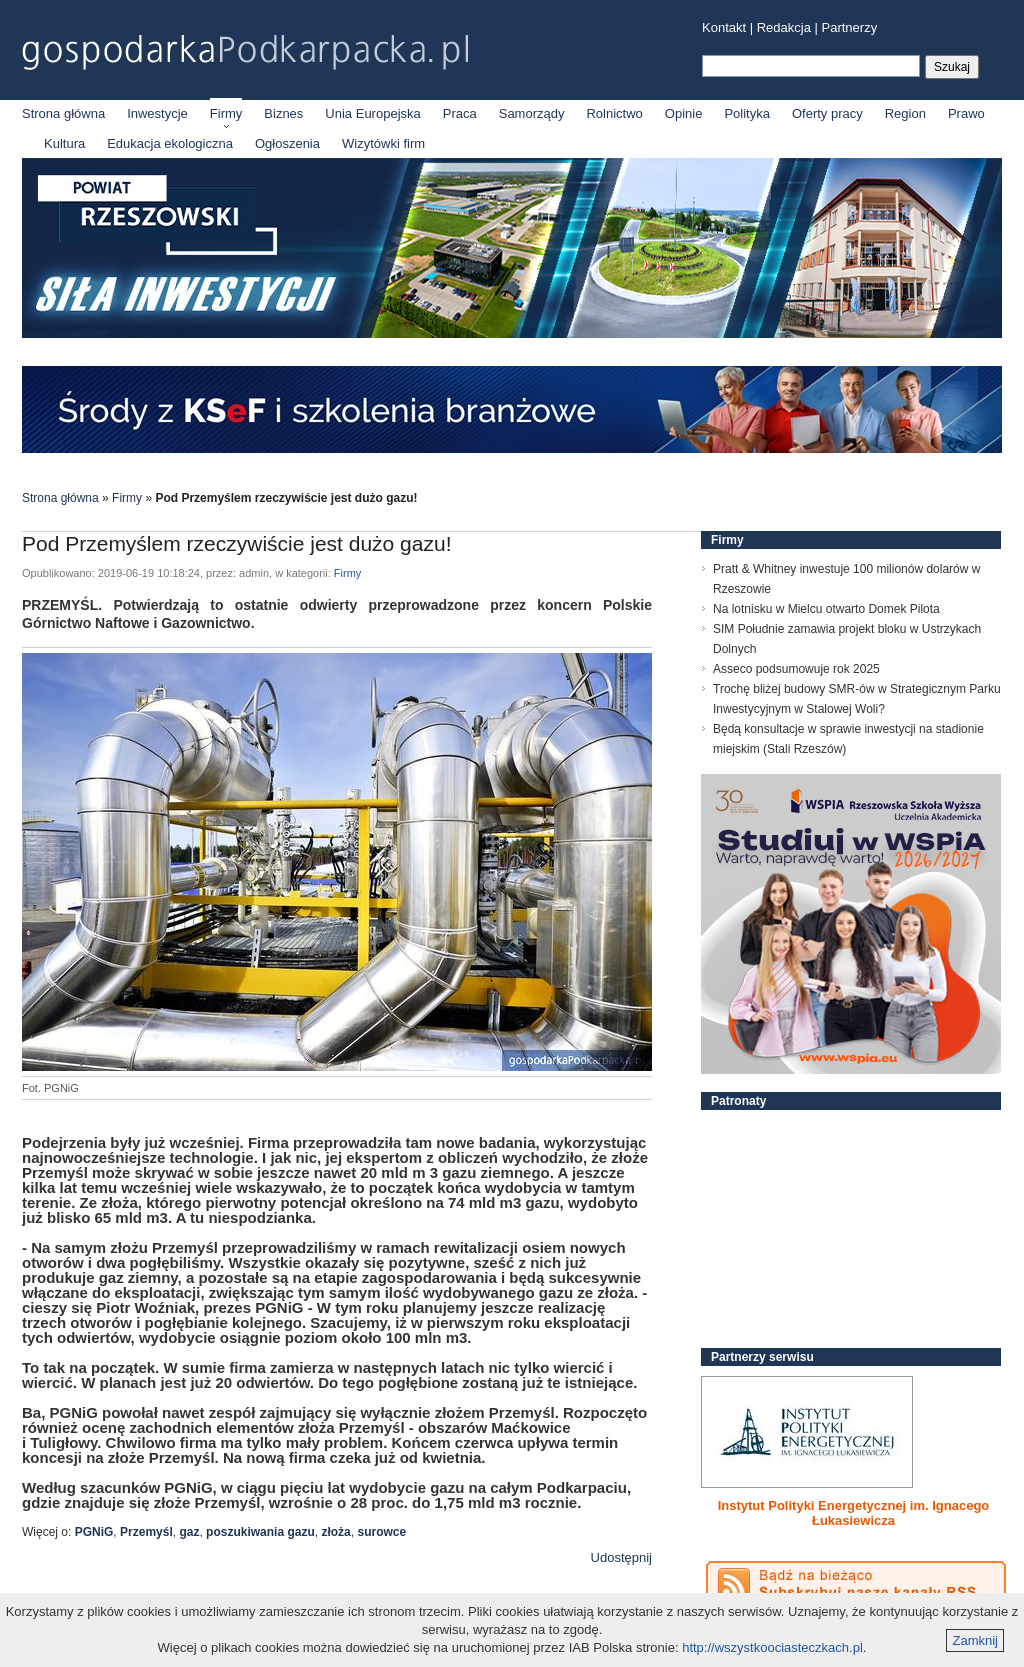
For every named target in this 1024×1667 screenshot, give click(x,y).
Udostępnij (621, 1557)
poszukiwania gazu (260, 1532)
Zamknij (975, 1640)
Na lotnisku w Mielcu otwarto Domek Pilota (826, 609)
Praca (460, 113)
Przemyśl (146, 1532)
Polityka (747, 113)
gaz (189, 1532)
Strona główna (63, 113)
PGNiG (94, 1532)
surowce (381, 1532)
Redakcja (784, 27)
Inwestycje (157, 113)
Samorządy (532, 113)
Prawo (966, 113)
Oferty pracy (827, 113)
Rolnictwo (614, 113)
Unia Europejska (372, 113)
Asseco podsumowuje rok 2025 (796, 669)
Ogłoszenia (287, 143)
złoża (335, 1532)
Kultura (64, 143)
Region (905, 113)
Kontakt (724, 27)
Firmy (226, 113)
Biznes (283, 113)
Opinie (684, 113)
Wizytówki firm (383, 143)
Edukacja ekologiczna (170, 143)
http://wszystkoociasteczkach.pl (772, 1647)
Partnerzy (850, 27)
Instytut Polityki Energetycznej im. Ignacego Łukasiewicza (854, 1513)
